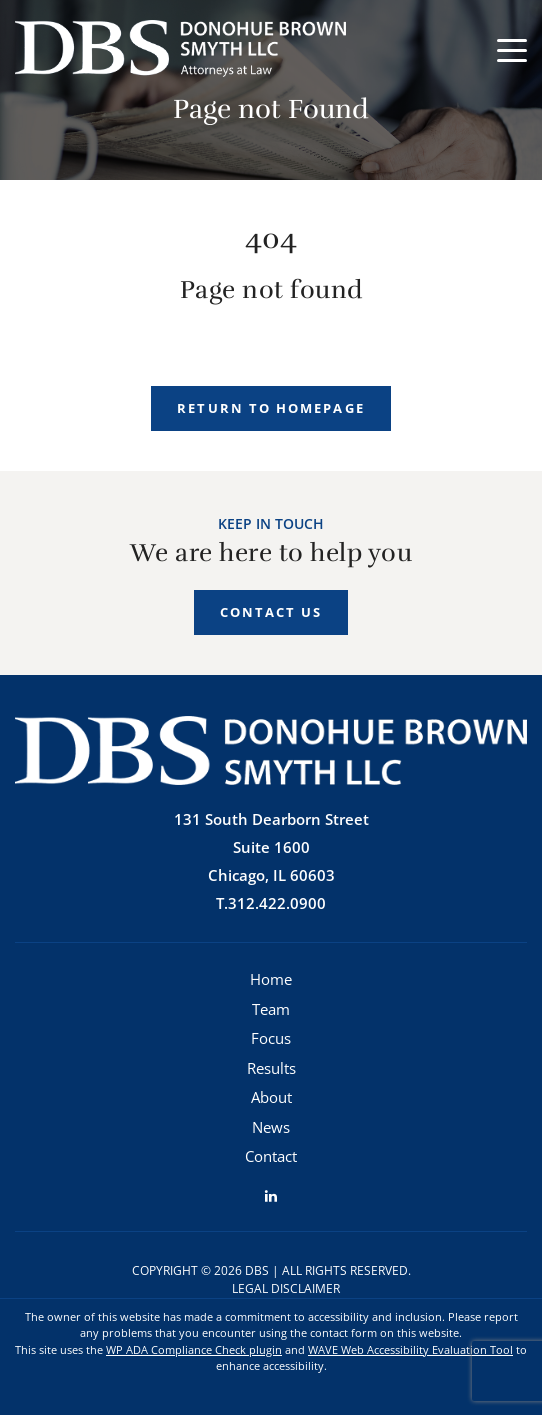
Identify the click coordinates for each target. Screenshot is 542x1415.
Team (271, 1009)
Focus (271, 1038)
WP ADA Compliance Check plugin (194, 1349)
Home (271, 979)
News (271, 1127)
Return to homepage (270, 408)
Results (271, 1068)
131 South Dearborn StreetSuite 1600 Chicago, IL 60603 (271, 847)
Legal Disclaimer (286, 1288)
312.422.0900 (277, 903)
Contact (271, 1156)
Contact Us (271, 612)
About (271, 1097)
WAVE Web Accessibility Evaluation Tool (410, 1349)
